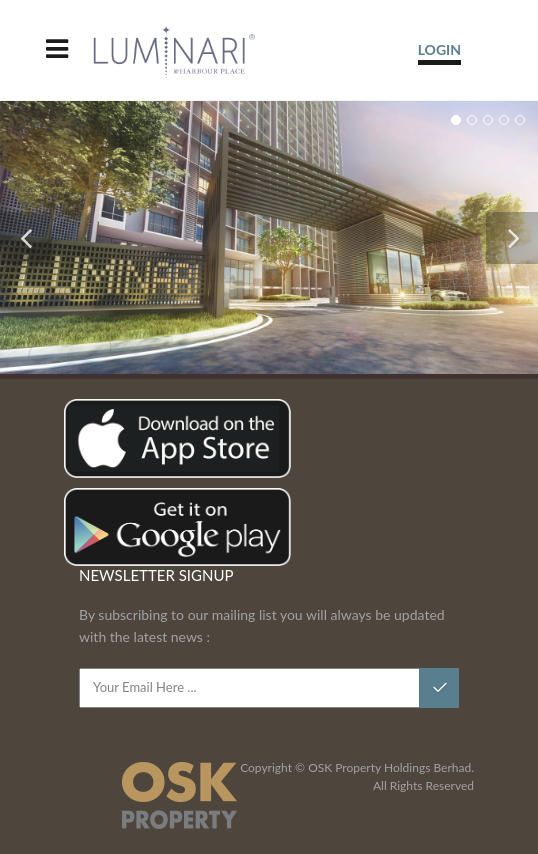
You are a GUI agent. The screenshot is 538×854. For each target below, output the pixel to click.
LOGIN (439, 49)
